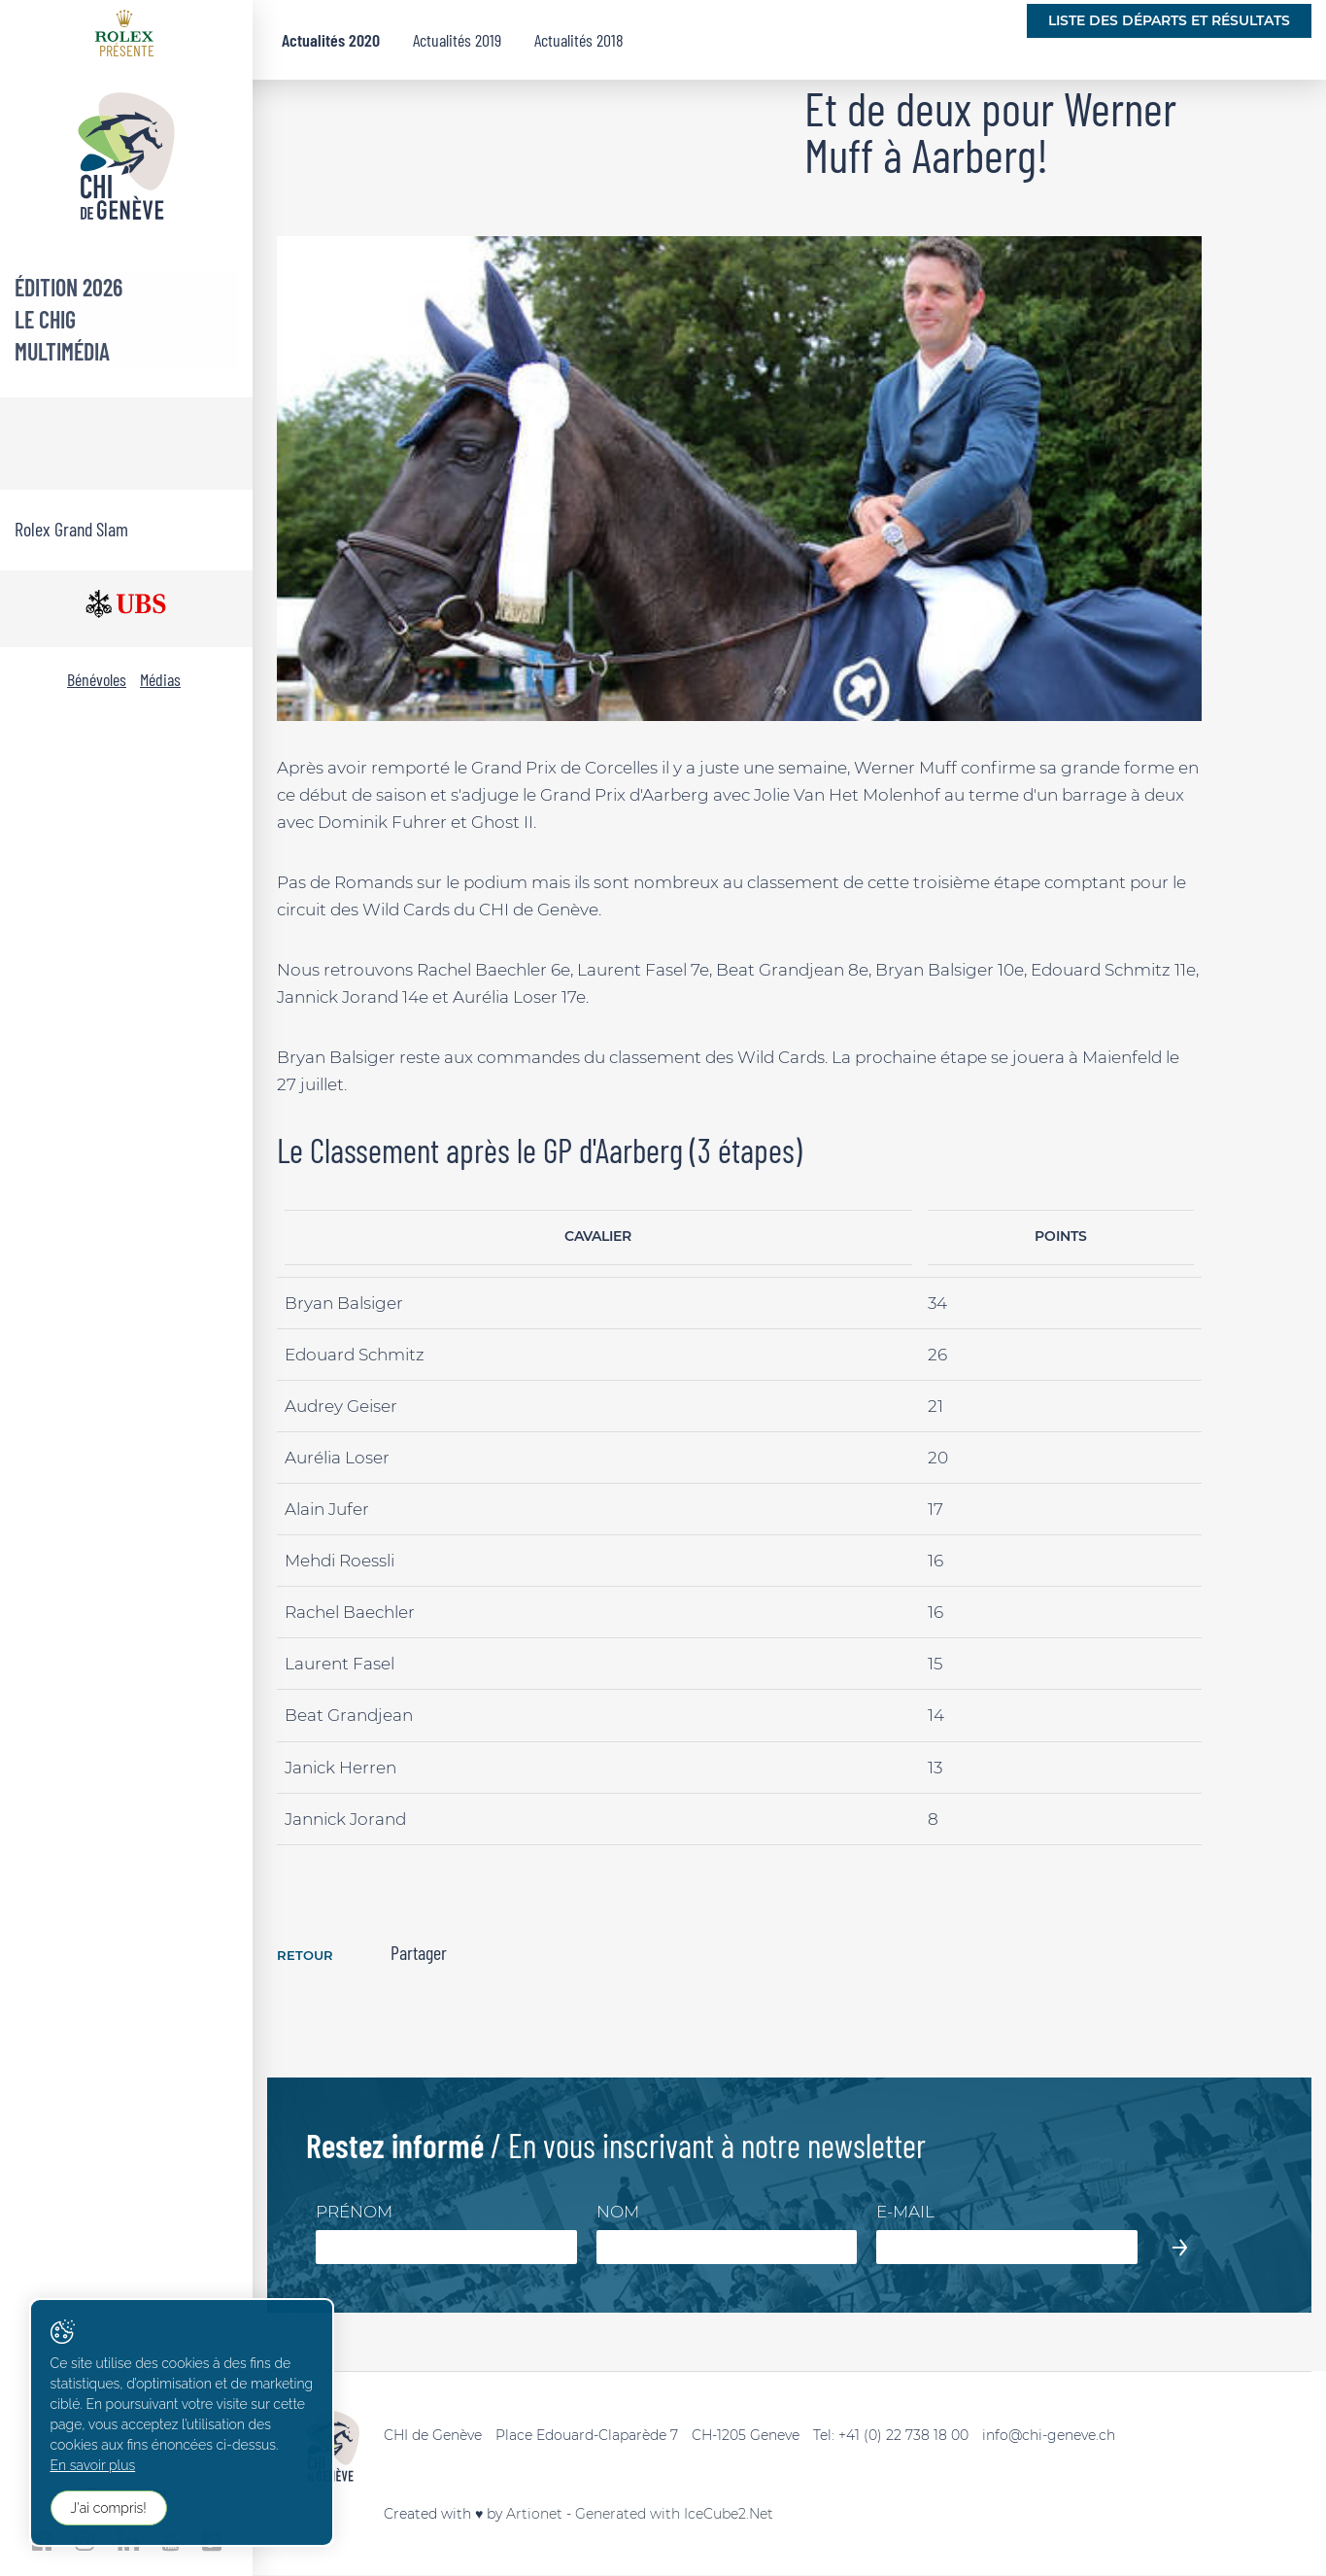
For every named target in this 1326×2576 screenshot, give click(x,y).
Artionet (534, 2515)
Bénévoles (96, 679)
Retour (307, 1955)
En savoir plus (93, 2467)
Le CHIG (45, 319)
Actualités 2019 (457, 40)
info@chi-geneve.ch (1048, 2436)
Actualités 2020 (331, 40)
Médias (160, 679)
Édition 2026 (68, 287)
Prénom (354, 2212)
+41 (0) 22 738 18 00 (903, 2436)
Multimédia (62, 351)
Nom (617, 2212)
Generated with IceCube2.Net (674, 2515)
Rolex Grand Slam (71, 528)
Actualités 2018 (579, 40)
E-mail (905, 2212)
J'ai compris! (109, 2509)
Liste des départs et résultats (1169, 20)
